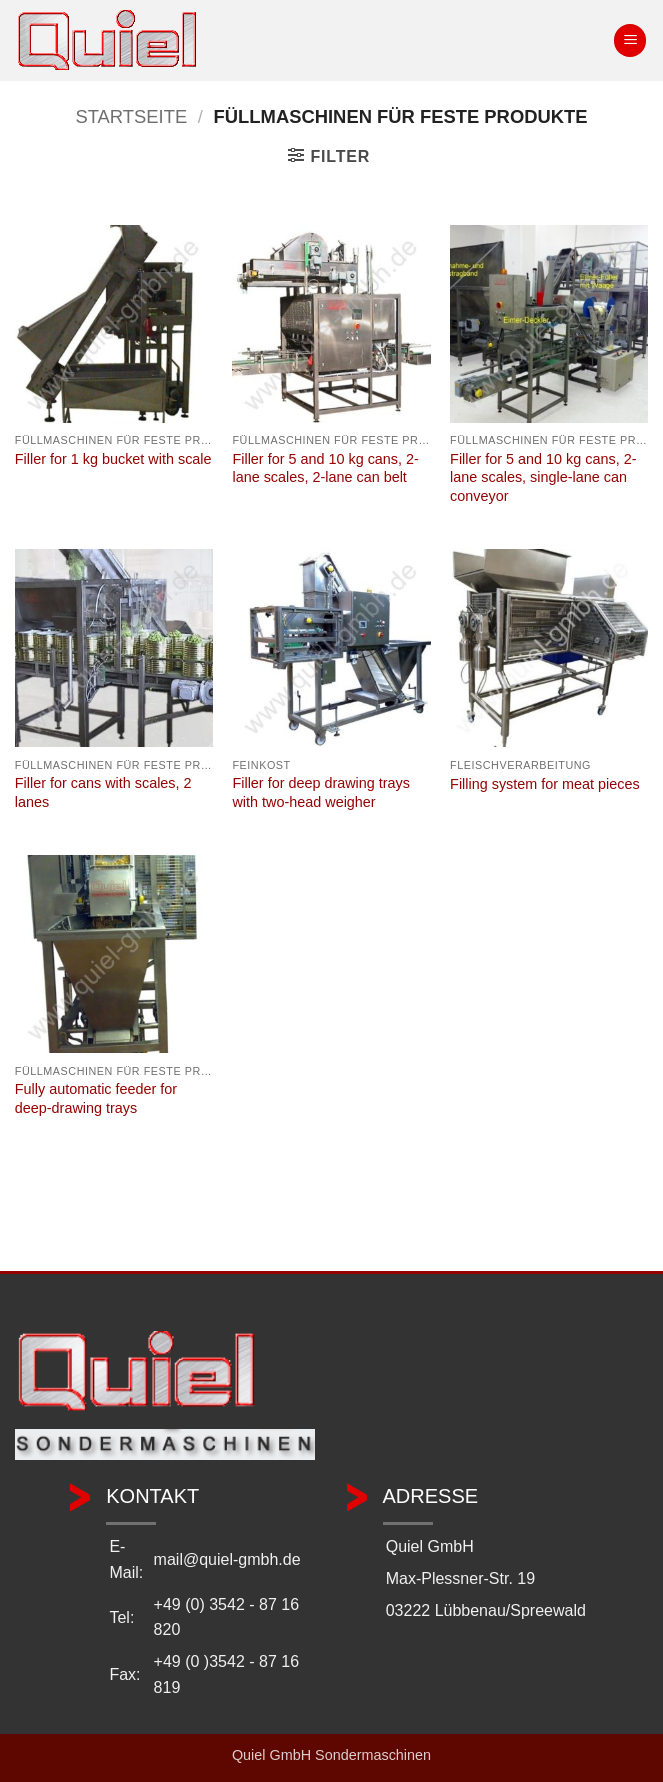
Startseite (131, 116)
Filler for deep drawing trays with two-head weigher (321, 792)
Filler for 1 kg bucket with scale (113, 459)
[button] (630, 40)
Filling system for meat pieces (545, 784)
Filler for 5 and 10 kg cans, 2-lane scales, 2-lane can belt (325, 468)
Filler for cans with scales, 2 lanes (103, 792)
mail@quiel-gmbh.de (227, 1559)
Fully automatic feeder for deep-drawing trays (96, 1098)
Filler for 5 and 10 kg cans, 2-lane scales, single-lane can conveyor (543, 477)
